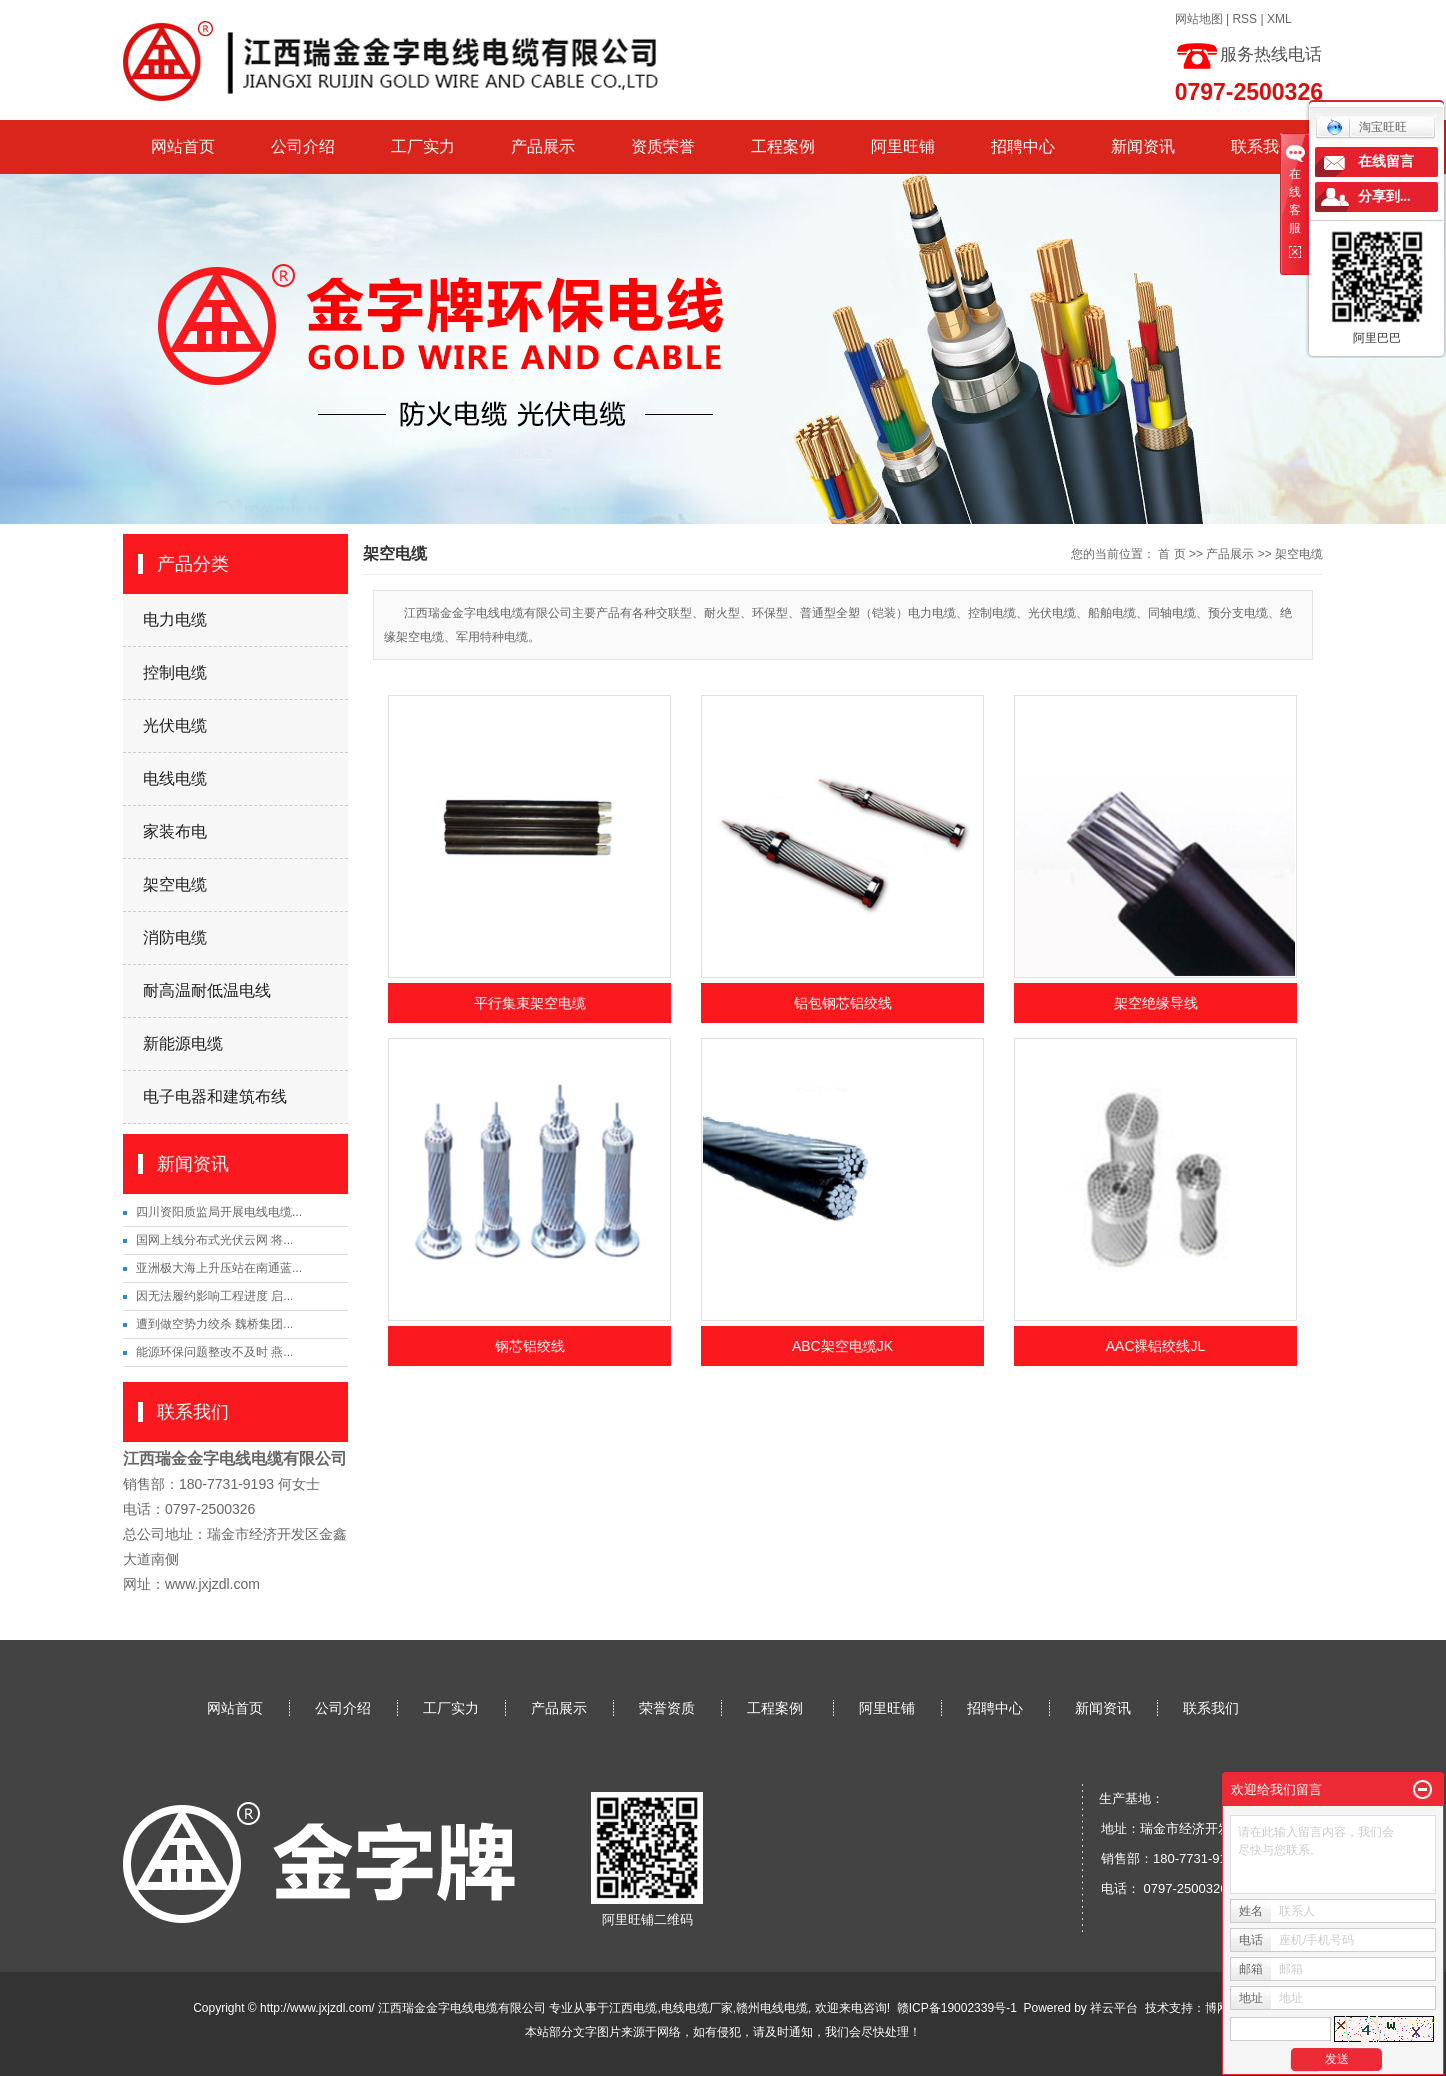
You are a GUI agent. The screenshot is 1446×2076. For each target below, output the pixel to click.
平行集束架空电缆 (530, 1003)
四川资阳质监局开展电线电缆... (219, 1212)
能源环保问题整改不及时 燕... (214, 1352)
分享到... (1384, 196)
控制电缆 (175, 672)
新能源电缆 (183, 1043)
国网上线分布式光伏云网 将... (214, 1240)
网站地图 (1199, 19)
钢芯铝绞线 (530, 1346)
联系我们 (1263, 146)
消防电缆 (175, 937)
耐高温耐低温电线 (207, 990)
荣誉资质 (667, 1708)
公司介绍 (303, 146)
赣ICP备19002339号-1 (957, 2008)
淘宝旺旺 (1366, 127)
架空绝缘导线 (1156, 1003)
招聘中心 (1023, 146)
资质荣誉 (663, 146)
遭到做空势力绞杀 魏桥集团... (214, 1324)
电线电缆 (175, 778)
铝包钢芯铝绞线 (843, 1003)
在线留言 (1386, 161)
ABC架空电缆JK (842, 1346)
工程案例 (783, 146)
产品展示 (543, 146)
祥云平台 (1114, 2008)
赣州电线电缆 (772, 2008)
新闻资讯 (1143, 146)
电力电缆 (175, 619)
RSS (1244, 19)
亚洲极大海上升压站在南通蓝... (219, 1268)
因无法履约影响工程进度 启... (214, 1296)
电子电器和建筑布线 (215, 1096)
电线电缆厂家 (697, 2008)
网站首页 (183, 146)
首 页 (1171, 554)
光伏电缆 (175, 725)
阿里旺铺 (903, 146)
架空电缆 (175, 884)
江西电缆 (633, 2008)
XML (1279, 19)
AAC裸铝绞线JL (1156, 1346)
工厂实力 (423, 146)
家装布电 (175, 831)
